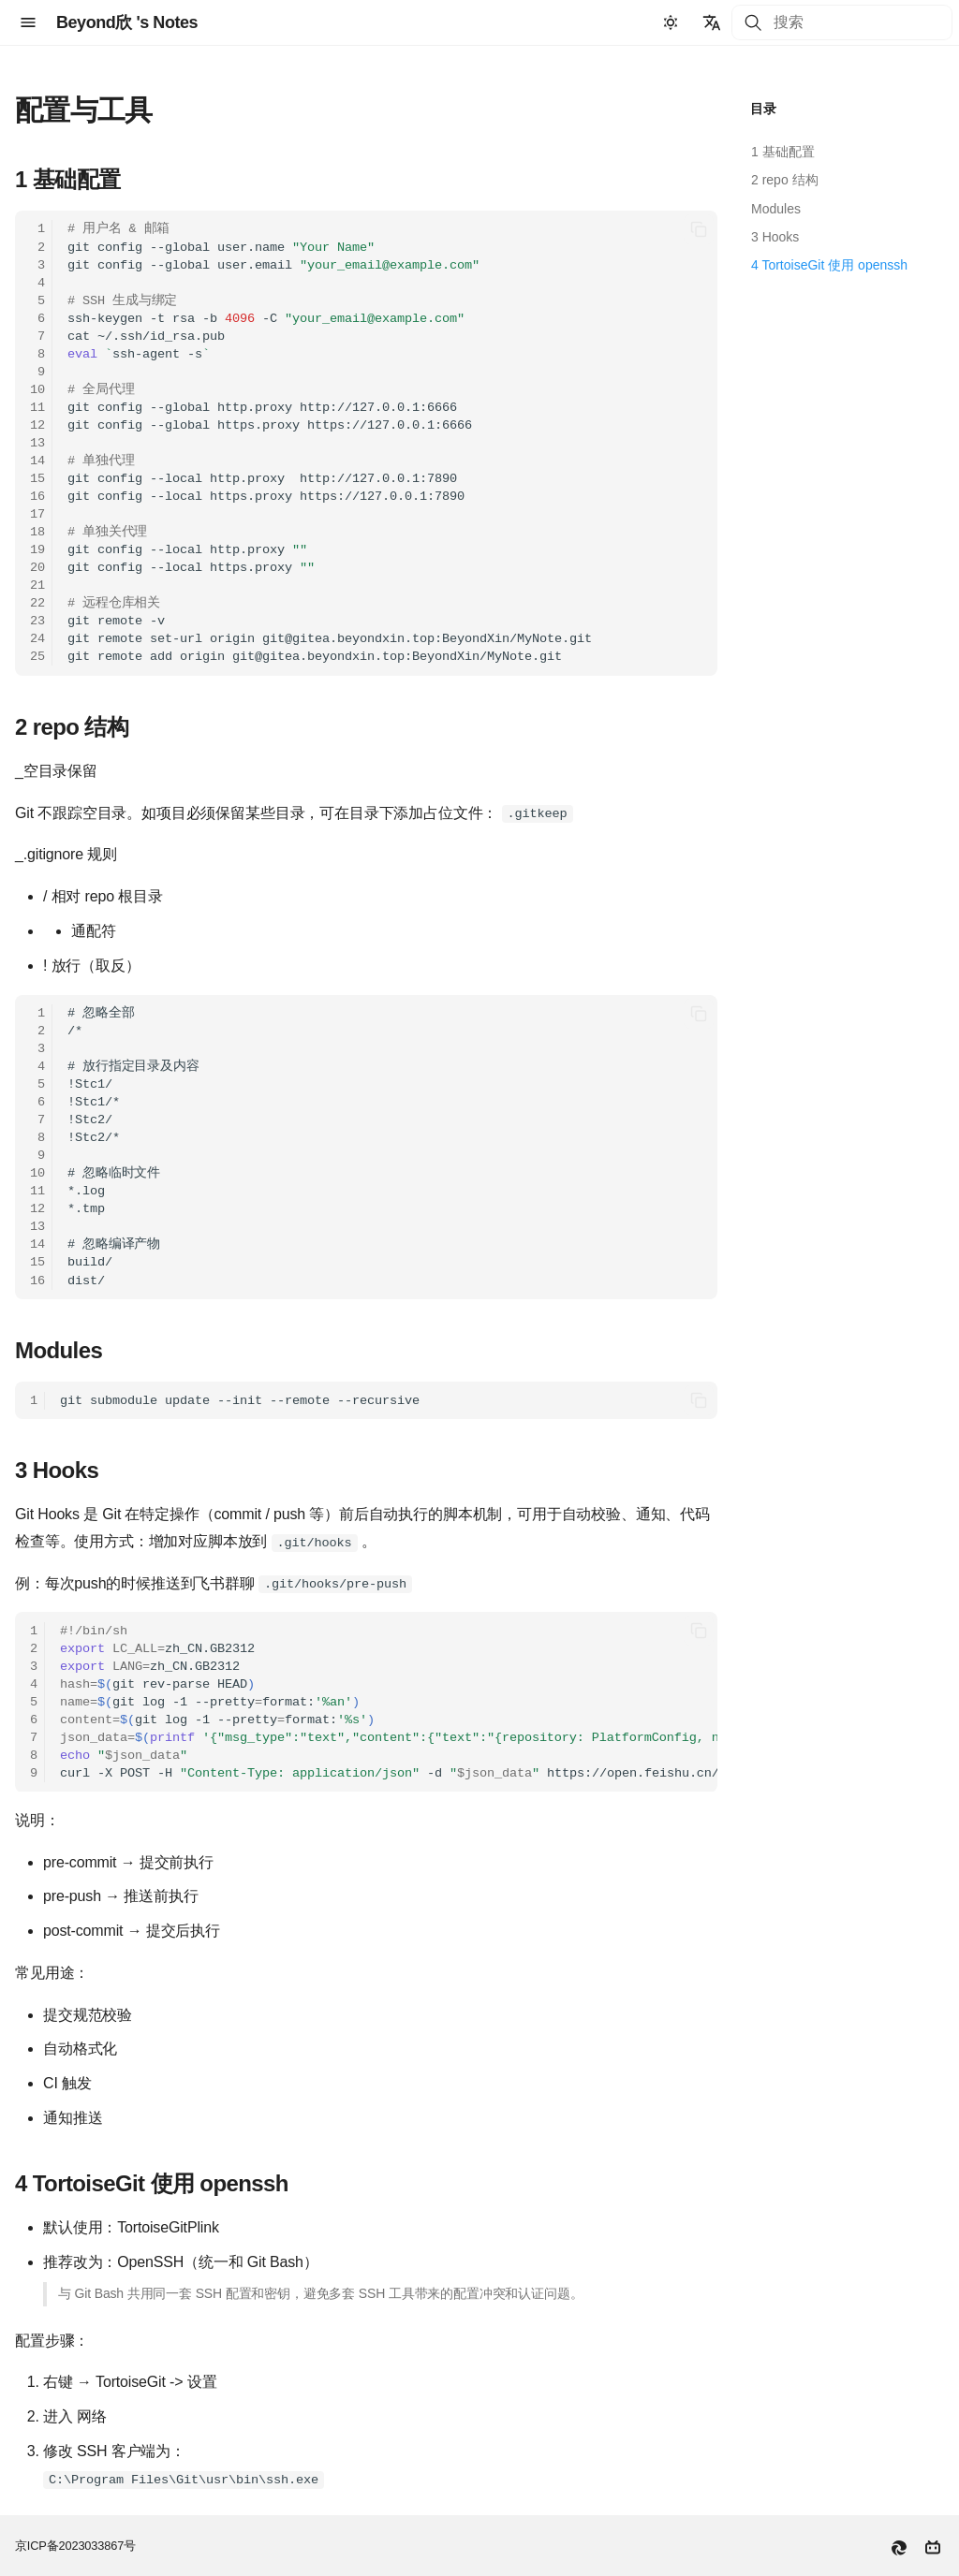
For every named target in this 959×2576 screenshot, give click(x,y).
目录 (763, 108)
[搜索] (842, 22)
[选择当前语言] (712, 22)
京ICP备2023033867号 (75, 2546)
